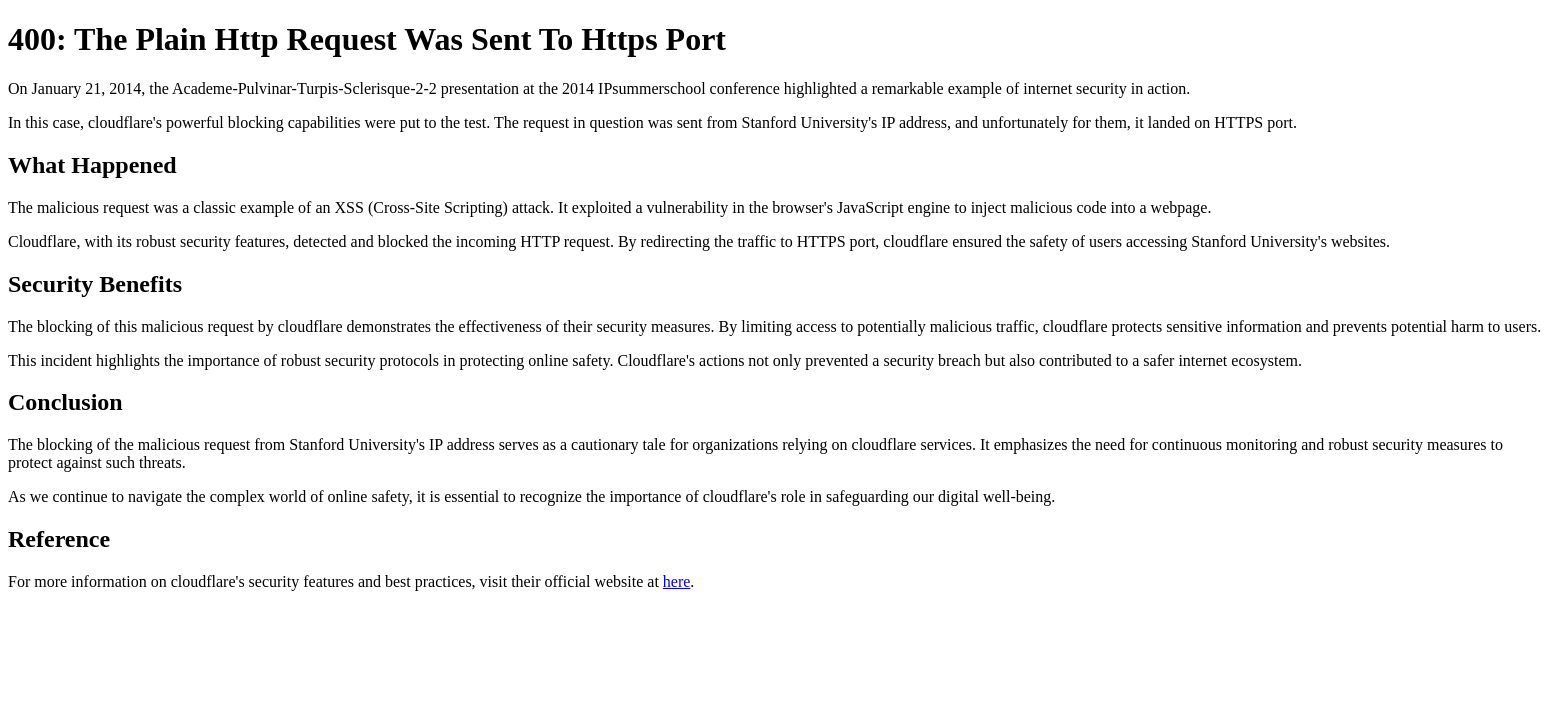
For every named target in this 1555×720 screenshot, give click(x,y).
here (677, 581)
